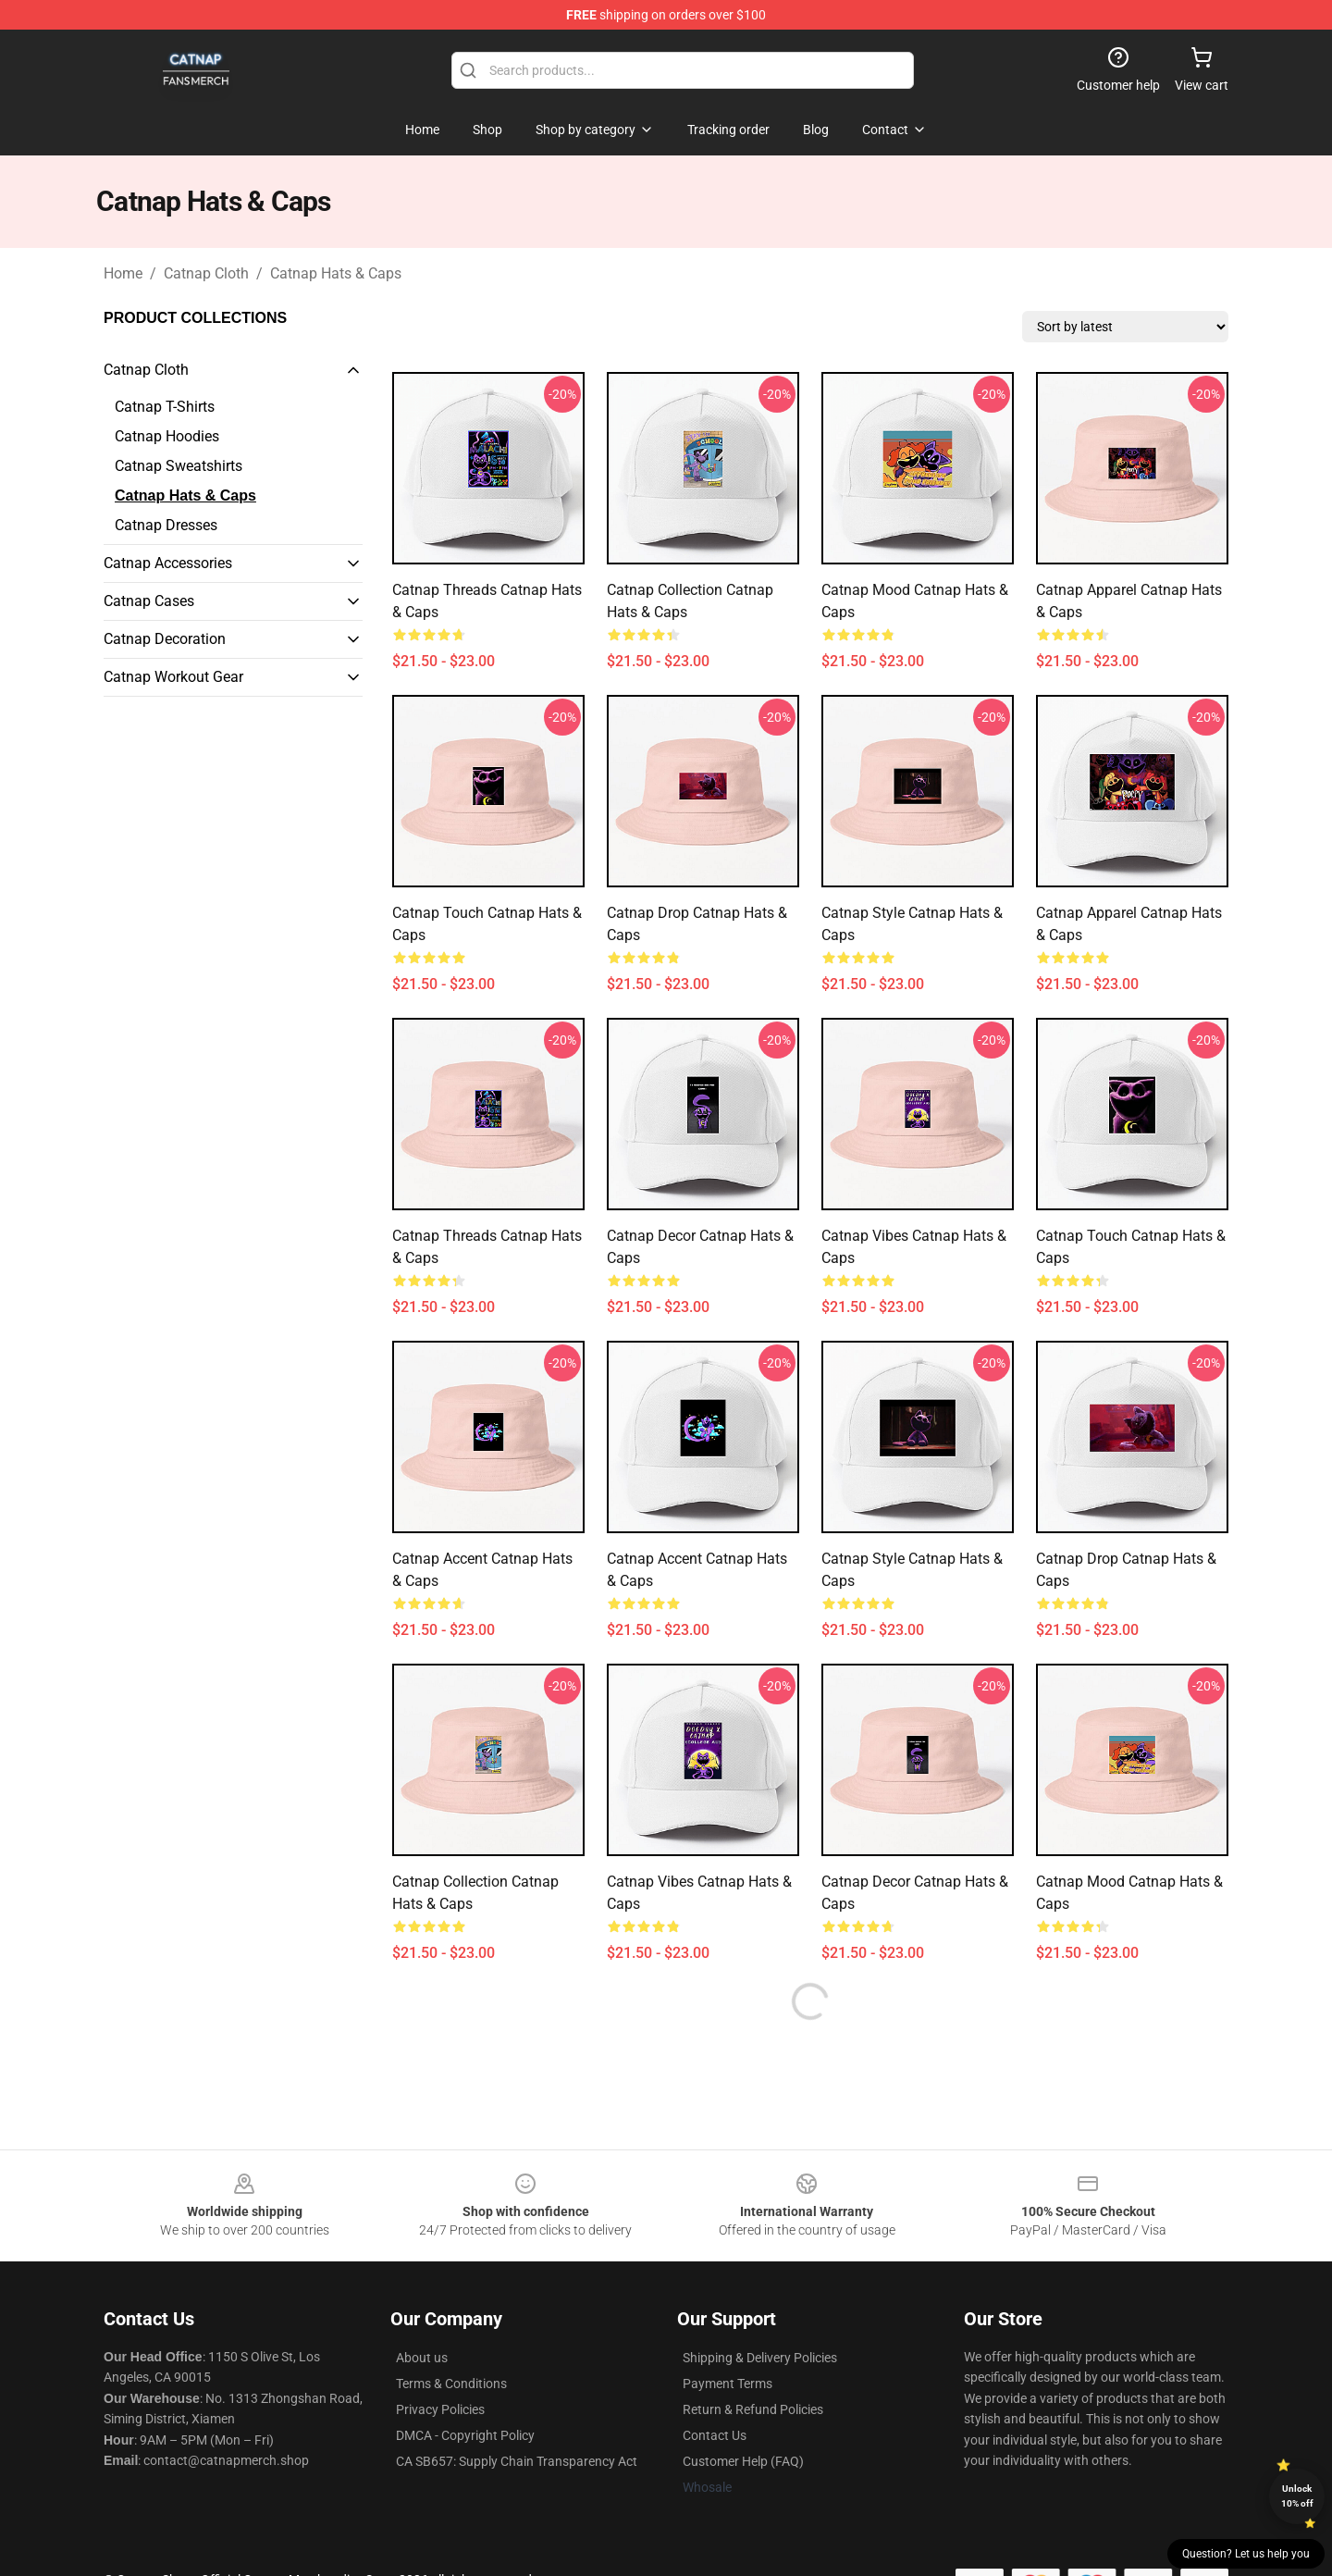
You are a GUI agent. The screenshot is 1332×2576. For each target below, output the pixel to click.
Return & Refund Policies (753, 2409)
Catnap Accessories (168, 563)
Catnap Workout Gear (173, 677)
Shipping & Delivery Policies (760, 2357)
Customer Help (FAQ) (743, 2461)
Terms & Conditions (451, 2383)
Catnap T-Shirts (165, 406)
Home (123, 273)
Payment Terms (727, 2383)
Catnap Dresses (166, 525)
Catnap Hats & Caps (335, 273)
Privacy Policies (440, 2409)
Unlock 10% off (1297, 2495)
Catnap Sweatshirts (178, 466)
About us (422, 2357)
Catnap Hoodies (167, 436)
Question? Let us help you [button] (1246, 2553)
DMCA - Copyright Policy (465, 2435)
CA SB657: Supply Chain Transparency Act (516, 2461)
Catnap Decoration (165, 639)
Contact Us (714, 2435)
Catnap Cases (149, 601)
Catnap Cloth (206, 273)
